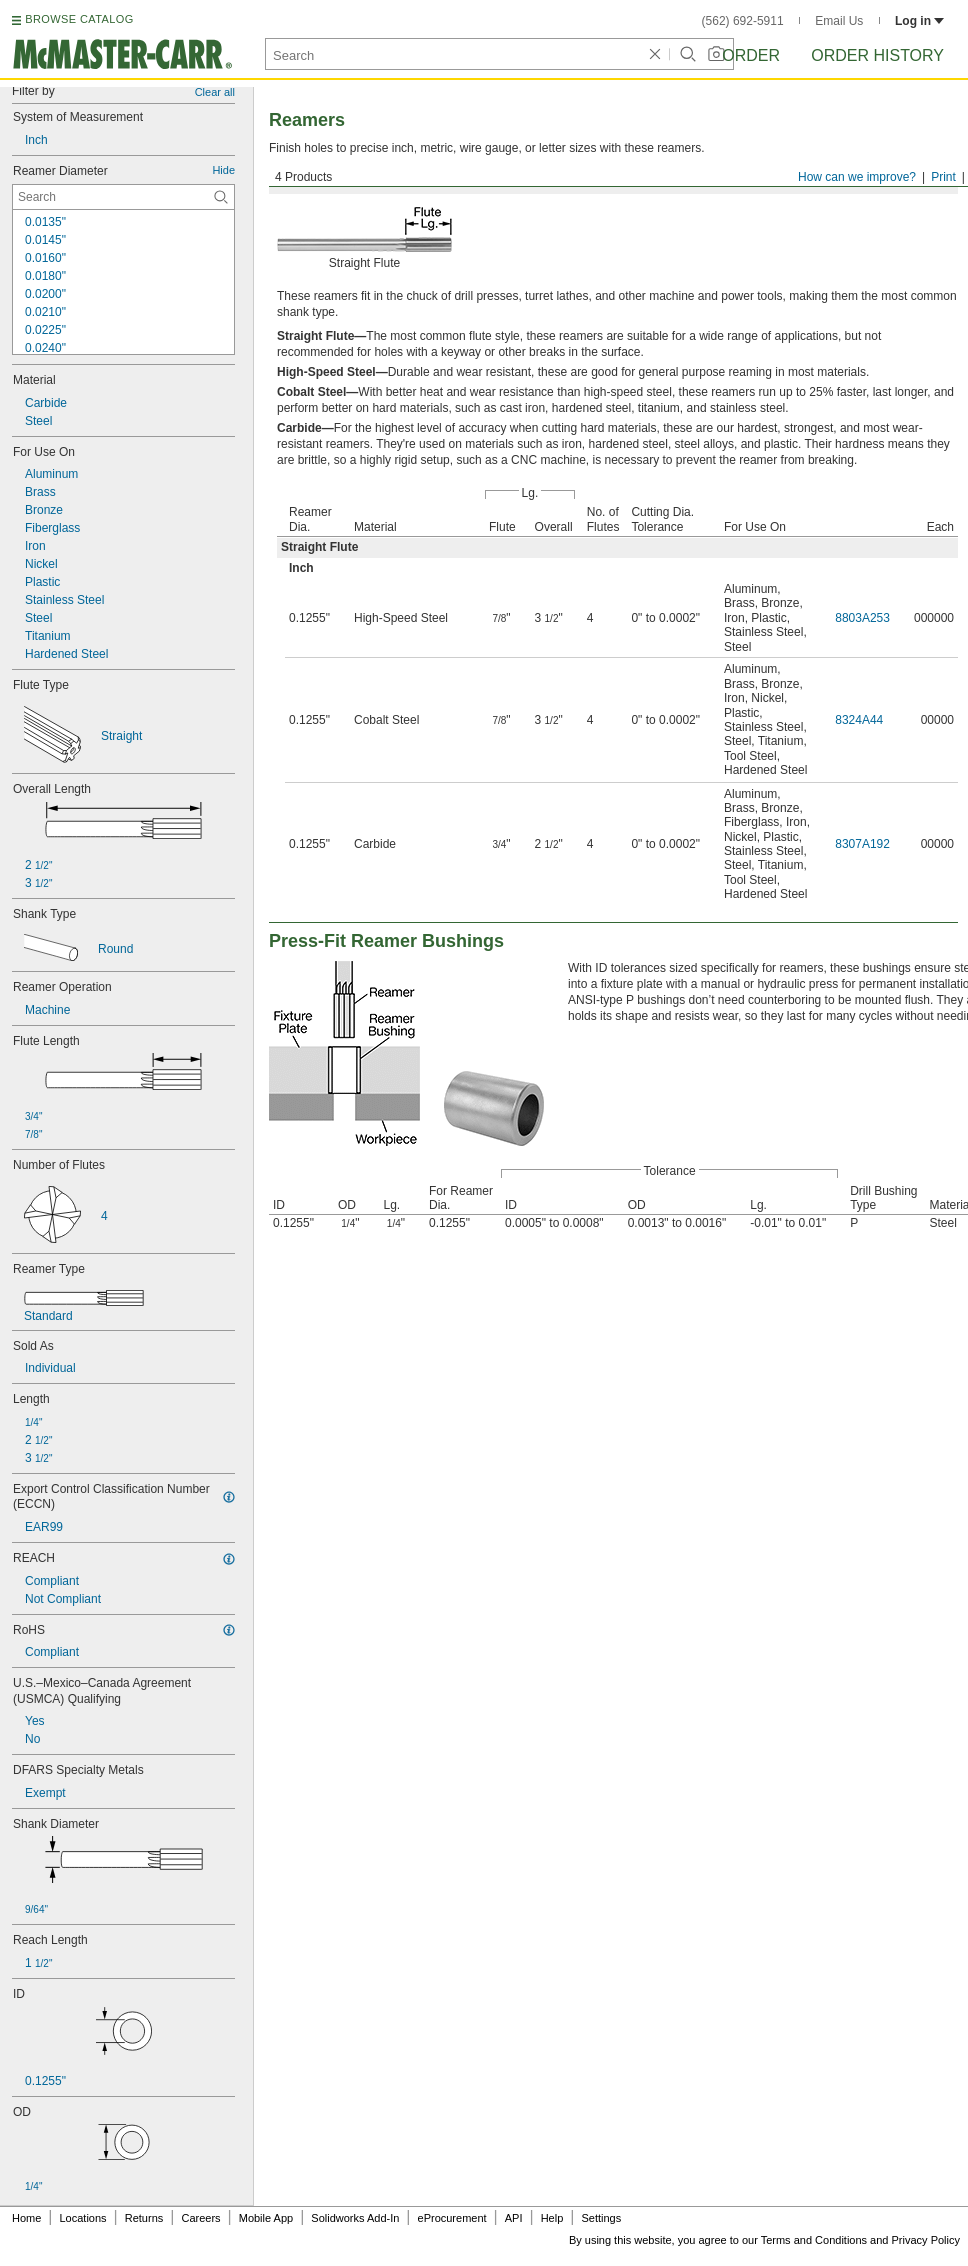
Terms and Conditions (814, 2240)
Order (751, 55)
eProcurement (452, 2218)
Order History (877, 55)
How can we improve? (857, 177)
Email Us (839, 21)
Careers (200, 2218)
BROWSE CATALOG (79, 19)
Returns (144, 2218)
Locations (83, 2218)
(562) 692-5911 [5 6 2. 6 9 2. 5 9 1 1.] (743, 21)
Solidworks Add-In (355, 2218)
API (514, 2218)
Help (552, 2218)
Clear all (215, 92)
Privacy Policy (926, 2240)
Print (943, 177)
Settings (601, 2218)
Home (26, 2218)
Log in (919, 21)
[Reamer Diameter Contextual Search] (123, 197)
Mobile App (266, 2218)
